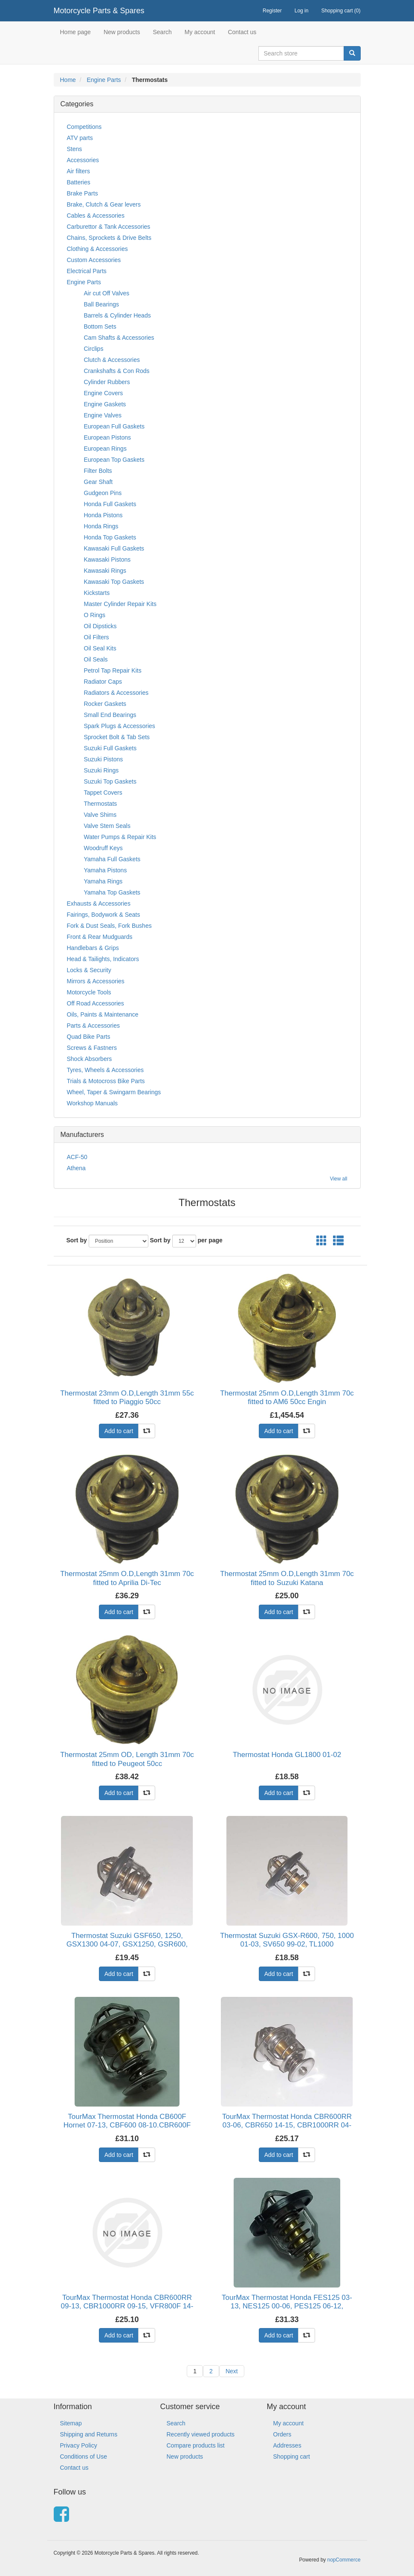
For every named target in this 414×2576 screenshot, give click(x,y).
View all (338, 1179)
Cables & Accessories (95, 215)
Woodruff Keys (103, 848)
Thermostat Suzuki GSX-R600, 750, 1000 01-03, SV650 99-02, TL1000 (287, 1940)
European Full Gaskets (114, 426)
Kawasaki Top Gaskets (114, 581)
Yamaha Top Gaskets (112, 892)
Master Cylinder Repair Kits (120, 603)
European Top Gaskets (114, 459)
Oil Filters (96, 637)
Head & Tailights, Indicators (103, 959)
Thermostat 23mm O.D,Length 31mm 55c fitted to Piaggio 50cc (127, 1397)
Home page (75, 32)
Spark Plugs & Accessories (119, 726)
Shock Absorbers (89, 1058)
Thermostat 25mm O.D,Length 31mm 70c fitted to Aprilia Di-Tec (127, 1578)
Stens (74, 149)
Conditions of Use (83, 2456)
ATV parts (80, 137)
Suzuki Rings (101, 770)
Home (68, 79)
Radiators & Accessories (116, 692)
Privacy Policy (78, 2445)
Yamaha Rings (103, 881)
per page (210, 1240)
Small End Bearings (110, 714)
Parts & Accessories (93, 1025)
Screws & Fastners (92, 1047)
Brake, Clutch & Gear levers (104, 204)
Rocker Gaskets (105, 703)
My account (200, 32)
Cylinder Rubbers (107, 382)
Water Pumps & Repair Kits (120, 836)
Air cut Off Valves (107, 293)
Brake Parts (82, 193)
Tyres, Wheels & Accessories (105, 1070)
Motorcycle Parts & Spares (99, 10)
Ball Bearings (101, 304)
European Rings (105, 448)
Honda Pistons (103, 515)
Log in (302, 11)
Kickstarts (97, 592)
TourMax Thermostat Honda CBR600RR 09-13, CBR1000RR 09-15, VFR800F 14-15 (127, 2306)
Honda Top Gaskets (110, 537)
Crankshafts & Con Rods (117, 370)
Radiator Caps (103, 681)
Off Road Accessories (95, 1003)
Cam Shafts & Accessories (119, 337)
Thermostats (100, 803)
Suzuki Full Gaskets (110, 748)
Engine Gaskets (105, 404)
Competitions (84, 126)
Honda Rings (101, 526)
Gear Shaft (98, 481)
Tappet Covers (103, 792)
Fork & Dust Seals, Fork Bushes (109, 925)
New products (122, 32)
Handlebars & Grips (93, 947)
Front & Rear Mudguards (100, 936)
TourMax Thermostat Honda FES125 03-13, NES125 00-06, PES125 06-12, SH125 (287, 2306)
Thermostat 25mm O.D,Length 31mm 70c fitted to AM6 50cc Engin (287, 1397)
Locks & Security (89, 970)
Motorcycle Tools (89, 992)
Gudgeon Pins (103, 493)
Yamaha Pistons (105, 870)
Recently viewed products (201, 2434)
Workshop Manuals (92, 1103)
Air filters (78, 171)
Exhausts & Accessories (98, 903)
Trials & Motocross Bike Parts (106, 1081)
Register (272, 11)
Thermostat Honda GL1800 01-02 (287, 1755)
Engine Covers (103, 393)
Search (162, 32)
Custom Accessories (94, 259)
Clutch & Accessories (112, 359)
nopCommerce (344, 2560)
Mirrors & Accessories (95, 981)
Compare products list (196, 2445)
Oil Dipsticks (100, 626)
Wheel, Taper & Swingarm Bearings (114, 1092)
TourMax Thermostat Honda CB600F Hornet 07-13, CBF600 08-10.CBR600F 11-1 (127, 2125)
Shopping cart (291, 2456)
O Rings (95, 615)
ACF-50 (77, 1157)
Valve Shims (100, 814)
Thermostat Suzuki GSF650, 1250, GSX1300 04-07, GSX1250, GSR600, (127, 1940)
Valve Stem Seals (107, 825)
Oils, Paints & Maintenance (103, 1014)
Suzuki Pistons (103, 759)
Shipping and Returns (89, 2434)
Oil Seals (96, 659)
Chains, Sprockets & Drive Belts (109, 237)
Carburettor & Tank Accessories (109, 226)
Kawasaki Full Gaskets (114, 548)
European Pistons (107, 437)
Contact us (242, 32)
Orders (282, 2434)
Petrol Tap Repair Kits (113, 670)
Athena (76, 1168)
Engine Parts (104, 79)
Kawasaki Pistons (107, 559)
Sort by (77, 1240)
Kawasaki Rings (105, 570)
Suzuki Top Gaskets (110, 781)
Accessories (83, 160)
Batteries (78, 182)
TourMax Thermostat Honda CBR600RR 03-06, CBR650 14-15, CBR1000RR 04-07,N (287, 2125)
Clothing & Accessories (97, 248)
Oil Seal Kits (100, 648)
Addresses (287, 2445)
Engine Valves (103, 415)
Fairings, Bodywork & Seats (103, 914)
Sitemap (71, 2423)
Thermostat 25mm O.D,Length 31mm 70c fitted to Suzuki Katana (287, 1578)
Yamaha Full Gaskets (112, 859)
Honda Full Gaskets (110, 504)
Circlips (94, 348)
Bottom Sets (100, 326)
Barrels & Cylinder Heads (117, 315)
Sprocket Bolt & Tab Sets (117, 737)
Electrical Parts (87, 271)
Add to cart (118, 1431)
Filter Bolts (98, 470)
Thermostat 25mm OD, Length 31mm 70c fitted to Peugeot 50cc (127, 1759)
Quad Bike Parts (88, 1036)
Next (232, 2371)
